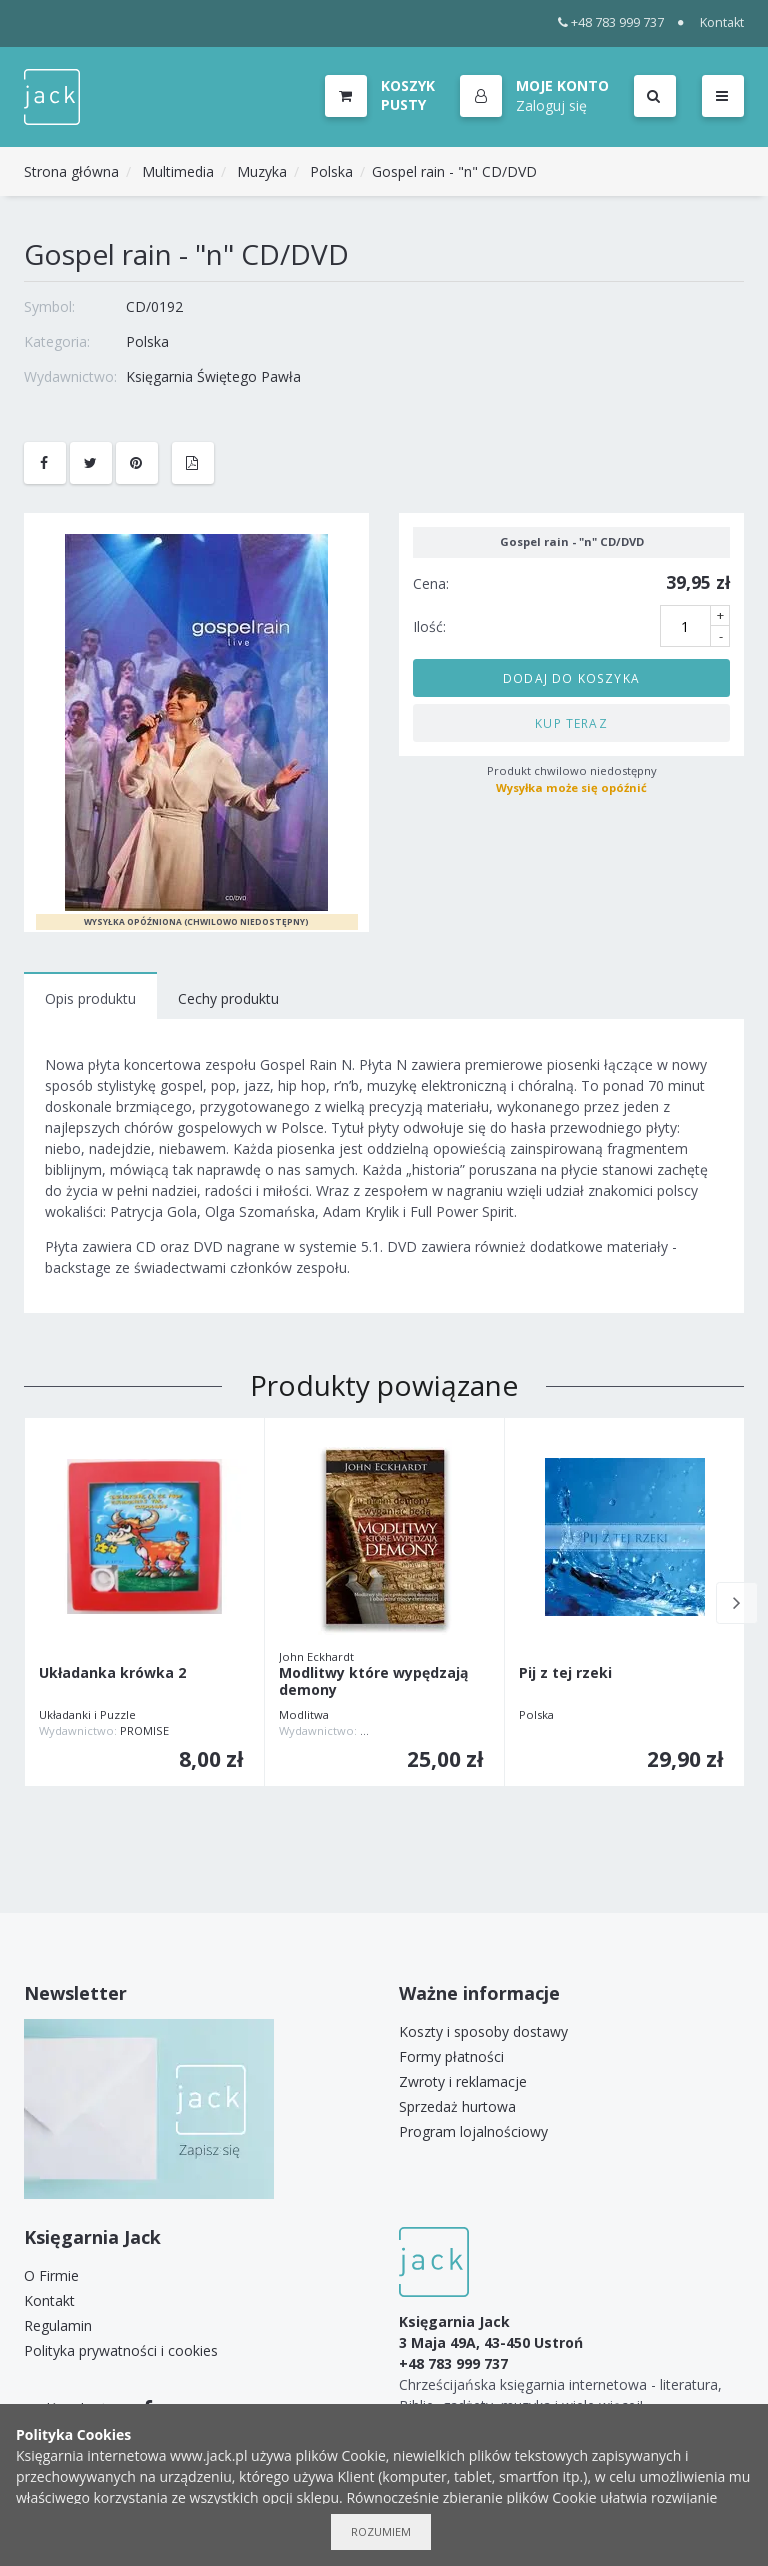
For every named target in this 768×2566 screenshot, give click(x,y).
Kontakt (722, 22)
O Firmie (51, 2275)
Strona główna (71, 171)
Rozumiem (381, 2531)
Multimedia (178, 171)
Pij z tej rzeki (565, 1673)
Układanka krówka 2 (112, 1673)
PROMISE (144, 1730)
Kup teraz (571, 723)
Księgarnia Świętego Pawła (213, 376)
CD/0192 (154, 306)
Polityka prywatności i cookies (121, 2350)
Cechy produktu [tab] (228, 998)
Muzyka (262, 171)
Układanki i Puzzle (87, 1714)
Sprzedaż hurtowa (457, 2106)
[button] (535, 97)
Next (737, 1603)
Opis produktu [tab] (90, 998)
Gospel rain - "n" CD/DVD (454, 171)
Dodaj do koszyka (571, 678)
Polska (331, 171)
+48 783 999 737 (611, 22)
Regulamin (58, 2325)
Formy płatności (451, 2056)
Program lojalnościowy (473, 2131)
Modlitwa (304, 1714)
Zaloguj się (552, 105)
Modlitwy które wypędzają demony (373, 1682)
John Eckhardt (316, 1656)
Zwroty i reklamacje (463, 2081)
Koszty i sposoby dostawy (483, 2031)
